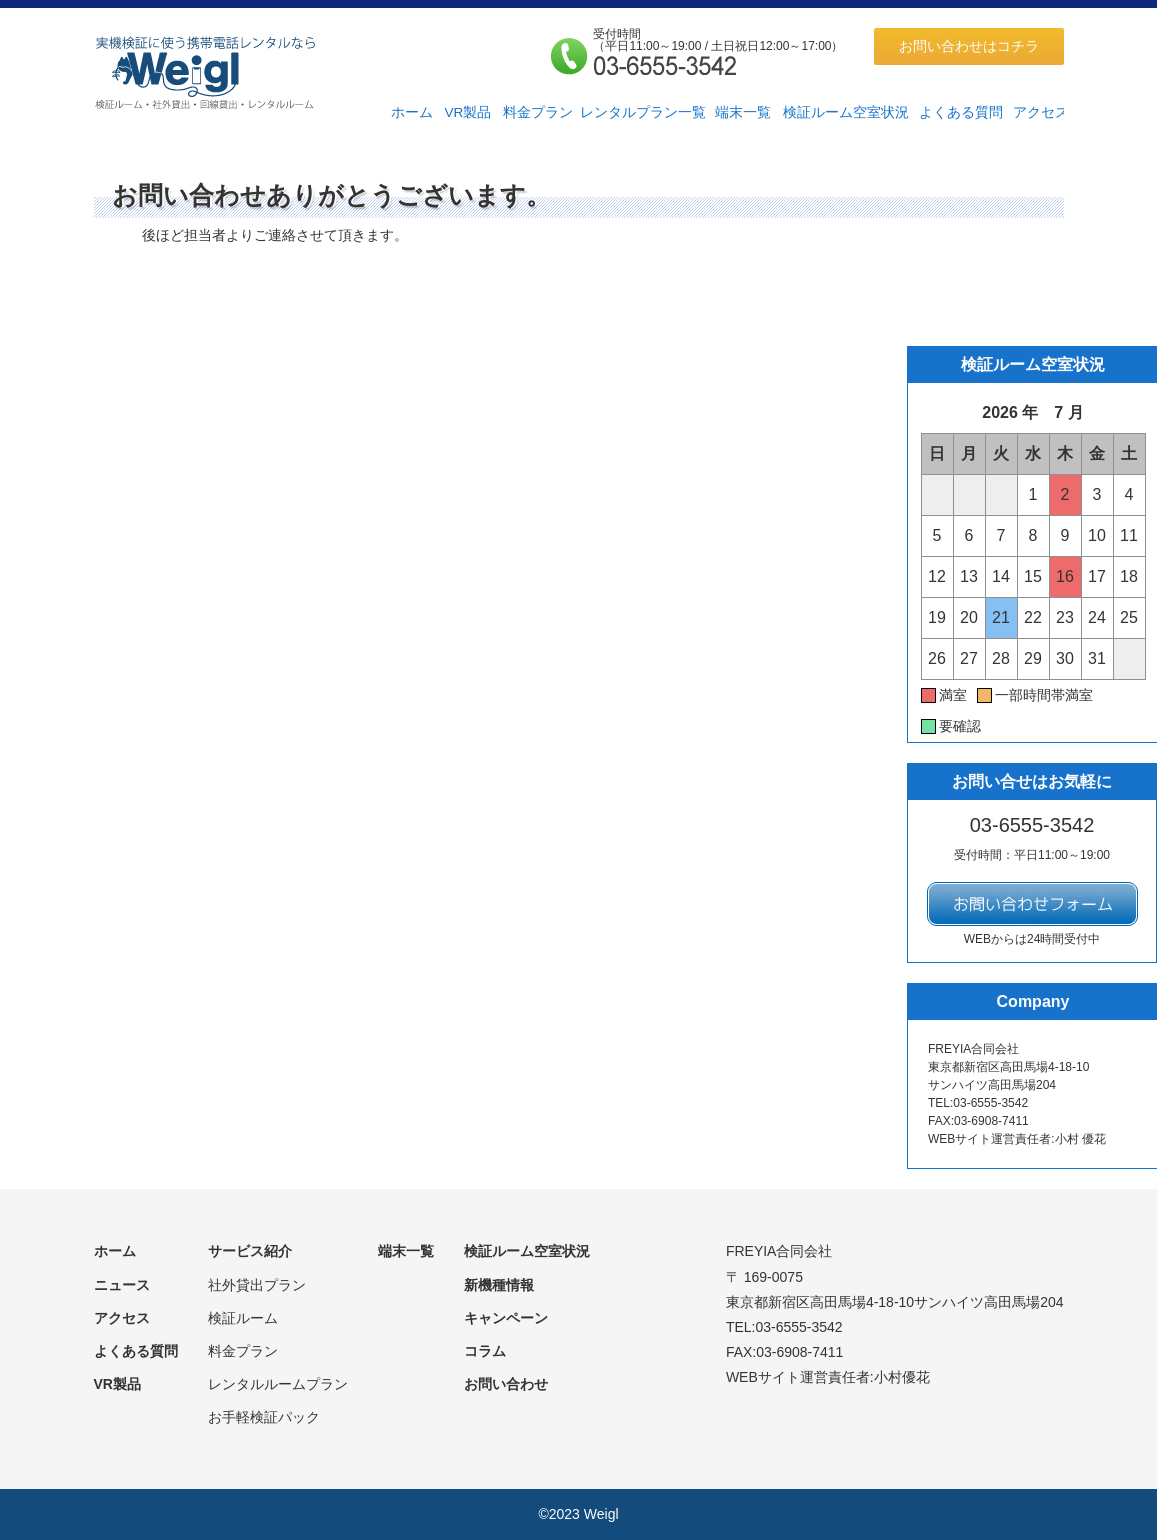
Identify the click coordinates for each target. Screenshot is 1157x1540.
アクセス (1041, 112)
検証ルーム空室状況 (846, 112)
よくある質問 (961, 112)
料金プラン (538, 112)
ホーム (412, 112)
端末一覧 (743, 112)
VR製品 (467, 112)
